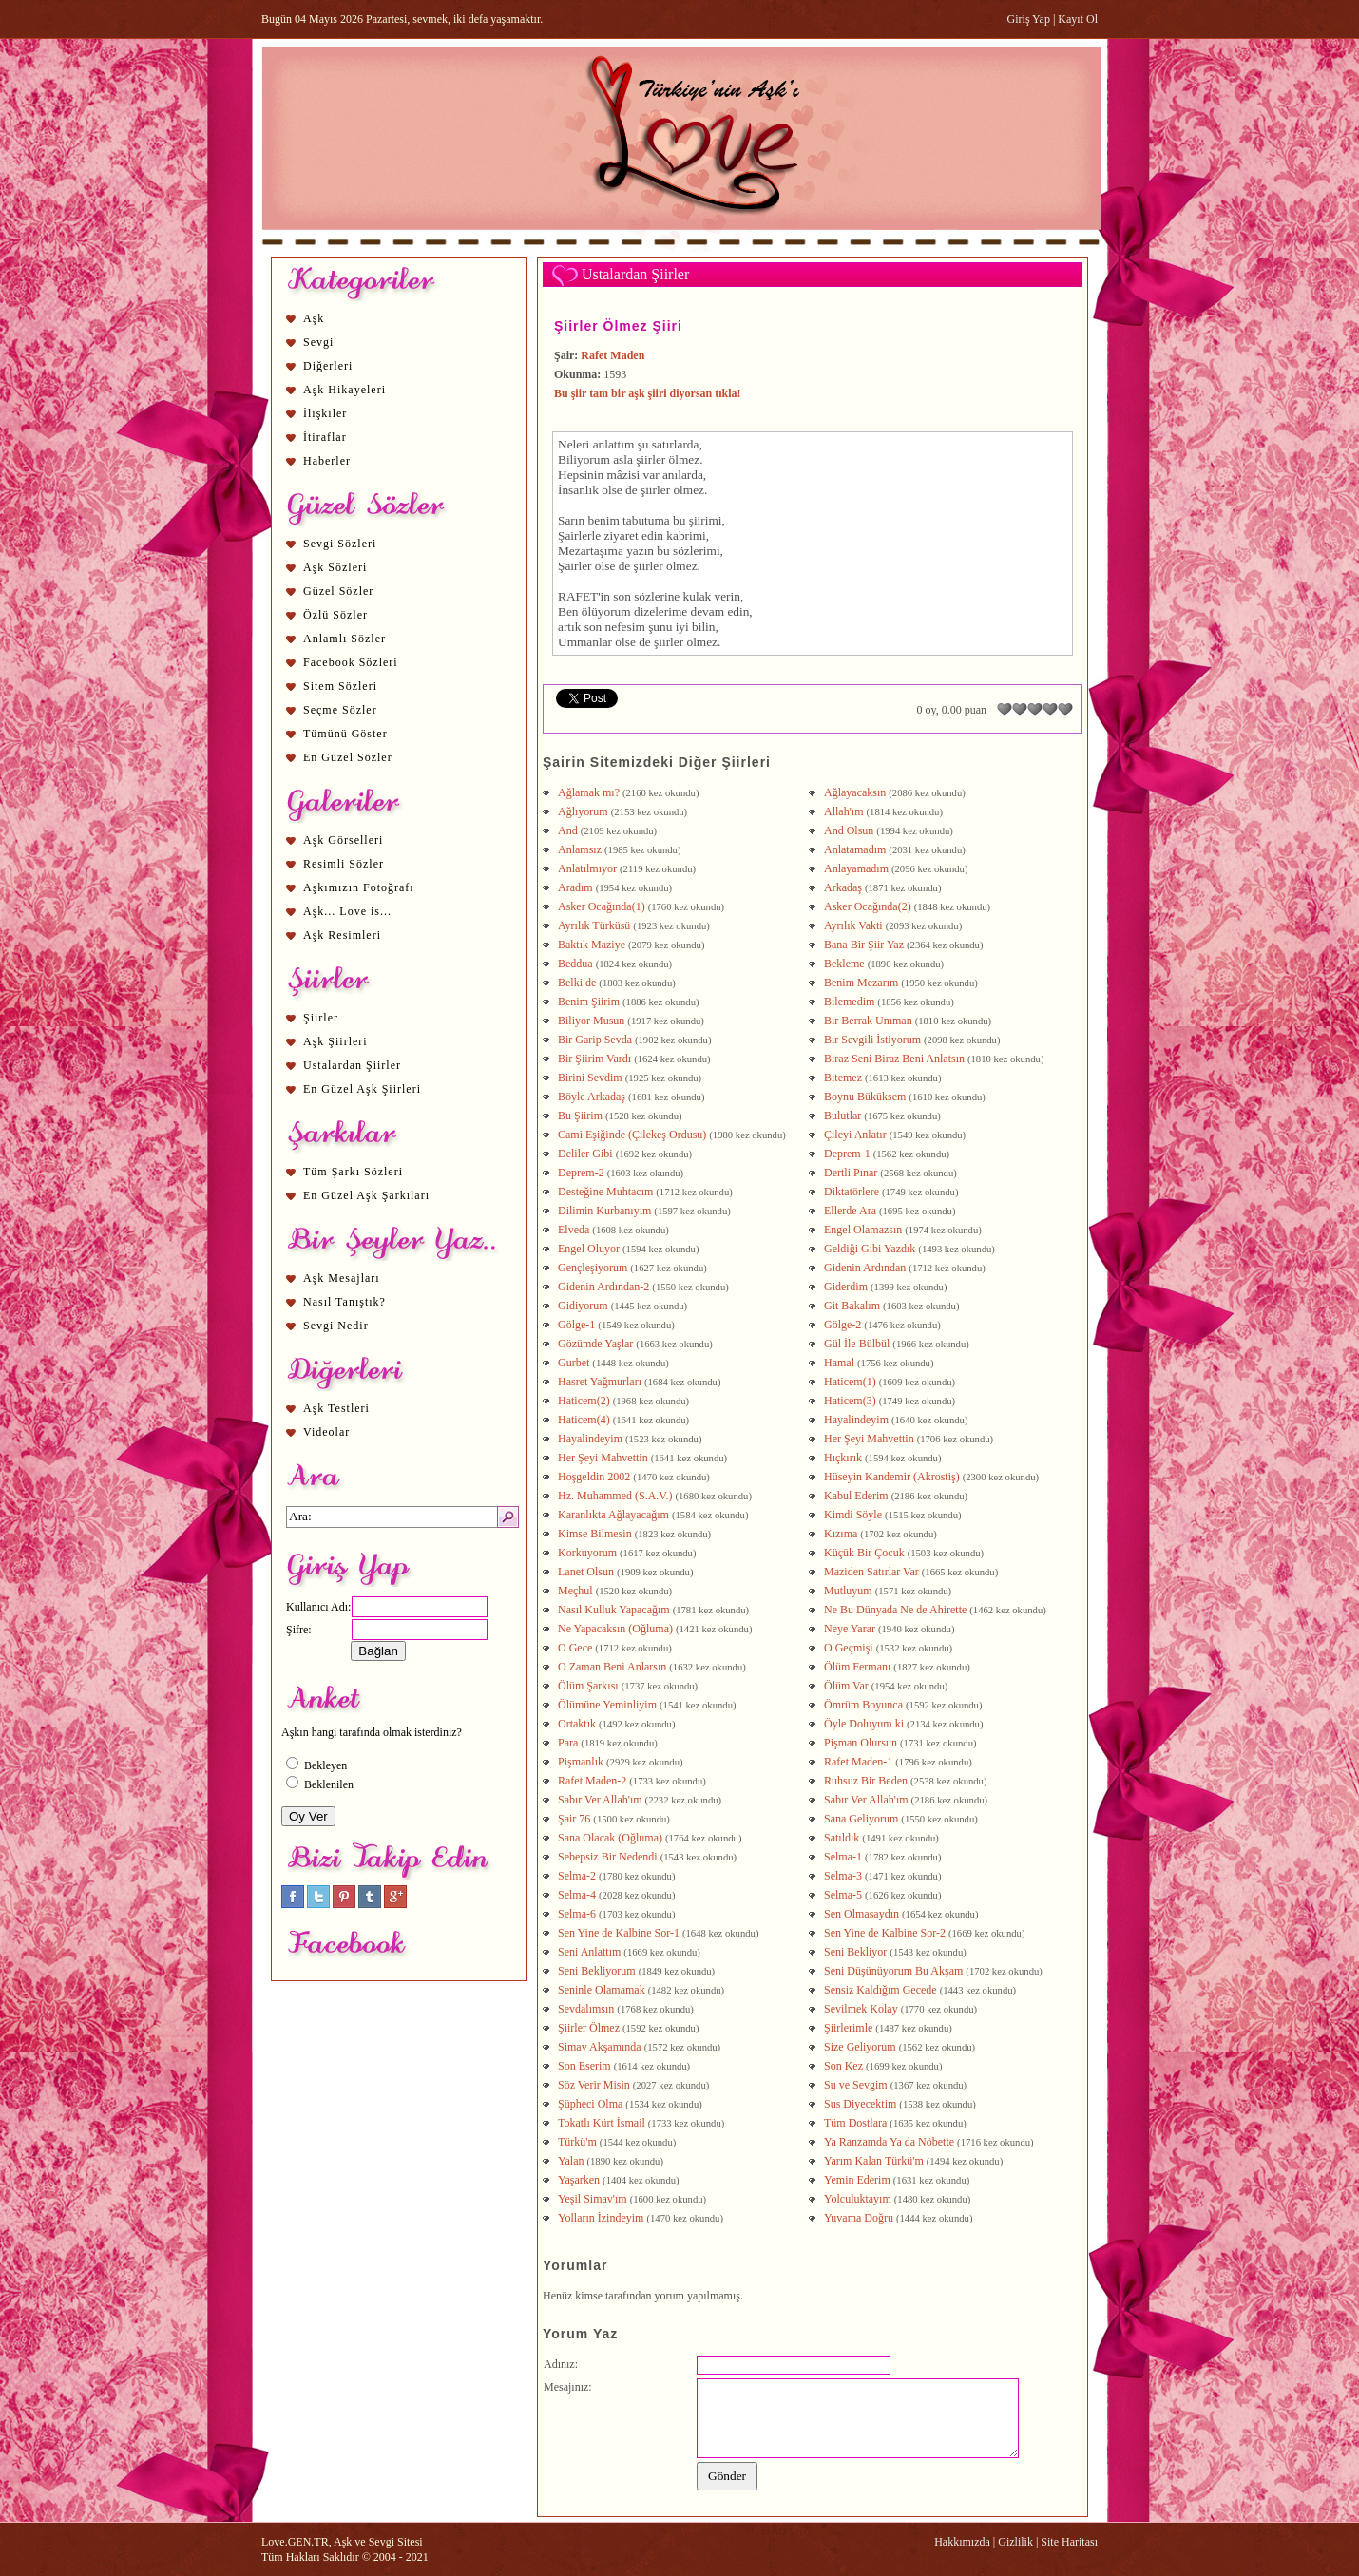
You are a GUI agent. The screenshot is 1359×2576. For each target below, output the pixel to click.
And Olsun (848, 830)
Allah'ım (844, 811)
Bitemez (843, 1077)
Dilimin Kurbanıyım (604, 1210)
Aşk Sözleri (335, 567)
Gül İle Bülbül (857, 1343)
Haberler (327, 460)
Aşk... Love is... (347, 911)
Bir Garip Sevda (595, 1039)
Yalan (571, 2160)
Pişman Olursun (860, 1742)
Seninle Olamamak (601, 1989)
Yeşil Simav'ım (592, 2198)
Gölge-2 (842, 1324)
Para (568, 1742)
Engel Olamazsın (863, 1229)
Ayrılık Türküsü (594, 925)
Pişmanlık (580, 1761)
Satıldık (841, 1837)
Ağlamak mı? (589, 792)
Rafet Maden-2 (592, 1780)
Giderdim (846, 1286)
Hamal (839, 1362)
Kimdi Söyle (853, 1514)
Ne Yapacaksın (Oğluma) (615, 1628)
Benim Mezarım (861, 982)
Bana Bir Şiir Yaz (864, 944)
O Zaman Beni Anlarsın (612, 1666)
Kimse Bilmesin (595, 1533)
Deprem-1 (847, 1153)
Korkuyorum (587, 1552)
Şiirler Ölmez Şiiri (618, 326)
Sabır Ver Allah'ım (600, 1799)
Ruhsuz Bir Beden (866, 1780)
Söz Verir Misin (594, 2084)
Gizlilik (1015, 2541)
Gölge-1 (576, 1324)
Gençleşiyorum (592, 1267)
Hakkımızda (962, 2541)
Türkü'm (577, 2141)
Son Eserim (584, 2065)
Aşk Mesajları (341, 1278)
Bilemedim (849, 1001)
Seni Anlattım (589, 1951)
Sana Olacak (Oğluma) (610, 1837)
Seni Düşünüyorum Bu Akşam (893, 1970)
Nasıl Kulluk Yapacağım (614, 1609)
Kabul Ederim (856, 1495)
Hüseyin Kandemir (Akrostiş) (892, 1476)
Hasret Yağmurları (599, 1381)
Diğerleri (328, 365)
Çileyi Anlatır (855, 1134)
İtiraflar (325, 437)
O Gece (575, 1647)
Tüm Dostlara (855, 2122)
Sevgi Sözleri (339, 543)
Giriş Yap (1028, 19)
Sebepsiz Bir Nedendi (608, 1856)
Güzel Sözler (338, 591)
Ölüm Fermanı (857, 1666)
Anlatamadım (855, 849)
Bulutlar (842, 1115)
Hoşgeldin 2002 (594, 1476)
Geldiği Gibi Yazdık (869, 1248)
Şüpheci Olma (590, 2103)
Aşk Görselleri (343, 840)
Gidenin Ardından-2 (603, 1286)
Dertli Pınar (850, 1172)
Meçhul (575, 1590)
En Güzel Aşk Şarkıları (366, 1195)
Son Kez (843, 2065)
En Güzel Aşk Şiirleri (362, 1089)
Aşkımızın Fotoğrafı (358, 887)
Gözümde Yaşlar (595, 1343)
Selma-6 (577, 1913)
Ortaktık (577, 1723)
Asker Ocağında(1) (601, 906)
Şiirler (320, 1017)
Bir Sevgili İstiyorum (872, 1039)
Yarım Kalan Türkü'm (874, 2160)
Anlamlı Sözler (344, 638)
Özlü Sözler (335, 614)
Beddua (575, 963)
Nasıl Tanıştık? (344, 1301)
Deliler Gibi (585, 1153)
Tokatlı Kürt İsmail (601, 2122)
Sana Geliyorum (861, 1818)
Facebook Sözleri (350, 662)
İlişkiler (325, 413)
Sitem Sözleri (340, 686)
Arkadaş (843, 887)
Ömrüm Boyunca (863, 1704)
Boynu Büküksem (865, 1096)
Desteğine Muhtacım (605, 1191)
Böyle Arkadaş (591, 1096)
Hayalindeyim (856, 1419)
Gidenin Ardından (865, 1267)
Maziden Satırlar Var (871, 1571)
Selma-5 (843, 1894)
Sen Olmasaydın (861, 1913)
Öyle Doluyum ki (864, 1723)
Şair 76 (574, 1818)
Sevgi (318, 342)
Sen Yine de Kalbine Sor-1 (619, 1932)
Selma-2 (577, 1875)
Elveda (573, 1229)
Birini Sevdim (590, 1077)
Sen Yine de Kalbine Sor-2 (885, 1932)
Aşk (313, 318)
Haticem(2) (584, 1400)
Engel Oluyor (589, 1248)
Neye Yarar (849, 1628)
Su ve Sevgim (856, 2084)
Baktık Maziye (591, 944)
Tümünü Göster (345, 733)
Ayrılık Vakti (853, 925)
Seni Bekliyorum (597, 1970)
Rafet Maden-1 (858, 1761)
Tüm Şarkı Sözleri (353, 1171)
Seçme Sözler (340, 709)
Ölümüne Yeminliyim (607, 1704)
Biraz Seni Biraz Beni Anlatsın (894, 1058)
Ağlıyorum (583, 811)
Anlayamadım (856, 868)
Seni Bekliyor (855, 1951)
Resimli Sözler (343, 863)
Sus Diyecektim (860, 2103)
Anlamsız (580, 849)
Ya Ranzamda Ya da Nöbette (889, 2141)
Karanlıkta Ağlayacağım (613, 1514)
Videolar (326, 1432)
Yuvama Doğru (858, 2217)
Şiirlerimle (848, 2027)
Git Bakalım (852, 1305)
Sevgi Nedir (336, 1325)
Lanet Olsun (586, 1571)
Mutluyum (848, 1590)
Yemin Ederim (857, 2179)
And (568, 830)
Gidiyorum (583, 1305)
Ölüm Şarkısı (588, 1685)
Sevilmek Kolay (861, 2008)
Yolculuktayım (857, 2198)
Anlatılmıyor (587, 868)
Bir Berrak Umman (868, 1020)
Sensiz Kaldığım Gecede (880, 1989)
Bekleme (844, 963)
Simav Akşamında (599, 2046)
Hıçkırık (843, 1457)
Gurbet (573, 1362)
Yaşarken (579, 2179)
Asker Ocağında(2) (867, 906)
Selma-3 (843, 1875)
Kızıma (840, 1533)
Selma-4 (577, 1894)
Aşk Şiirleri (335, 1041)
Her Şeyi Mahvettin (869, 1438)
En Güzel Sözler (347, 757)
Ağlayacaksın (855, 792)
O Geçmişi (848, 1647)
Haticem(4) (584, 1419)
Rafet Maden (612, 355)
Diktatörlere (851, 1191)
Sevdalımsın (586, 2008)
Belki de (577, 982)
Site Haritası (1069, 2541)
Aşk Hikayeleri (344, 389)
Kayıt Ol (1078, 19)
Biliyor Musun (591, 1020)
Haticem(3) (850, 1400)
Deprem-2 (581, 1172)
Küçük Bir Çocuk (864, 1552)
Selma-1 (843, 1856)
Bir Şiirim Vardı (594, 1058)
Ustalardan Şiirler (352, 1065)
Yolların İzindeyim (600, 2217)
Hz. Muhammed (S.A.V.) (615, 1495)
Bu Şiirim (580, 1115)
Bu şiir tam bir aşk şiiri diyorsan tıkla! (647, 393)
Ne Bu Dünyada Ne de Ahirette (895, 1609)
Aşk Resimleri (342, 935)
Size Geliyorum (860, 2046)
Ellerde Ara (850, 1210)
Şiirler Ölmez (589, 2027)
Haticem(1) (850, 1381)
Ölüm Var (846, 1685)
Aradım (575, 887)
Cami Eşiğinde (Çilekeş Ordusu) (632, 1134)
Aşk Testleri (336, 1408)
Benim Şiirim (589, 1001)
